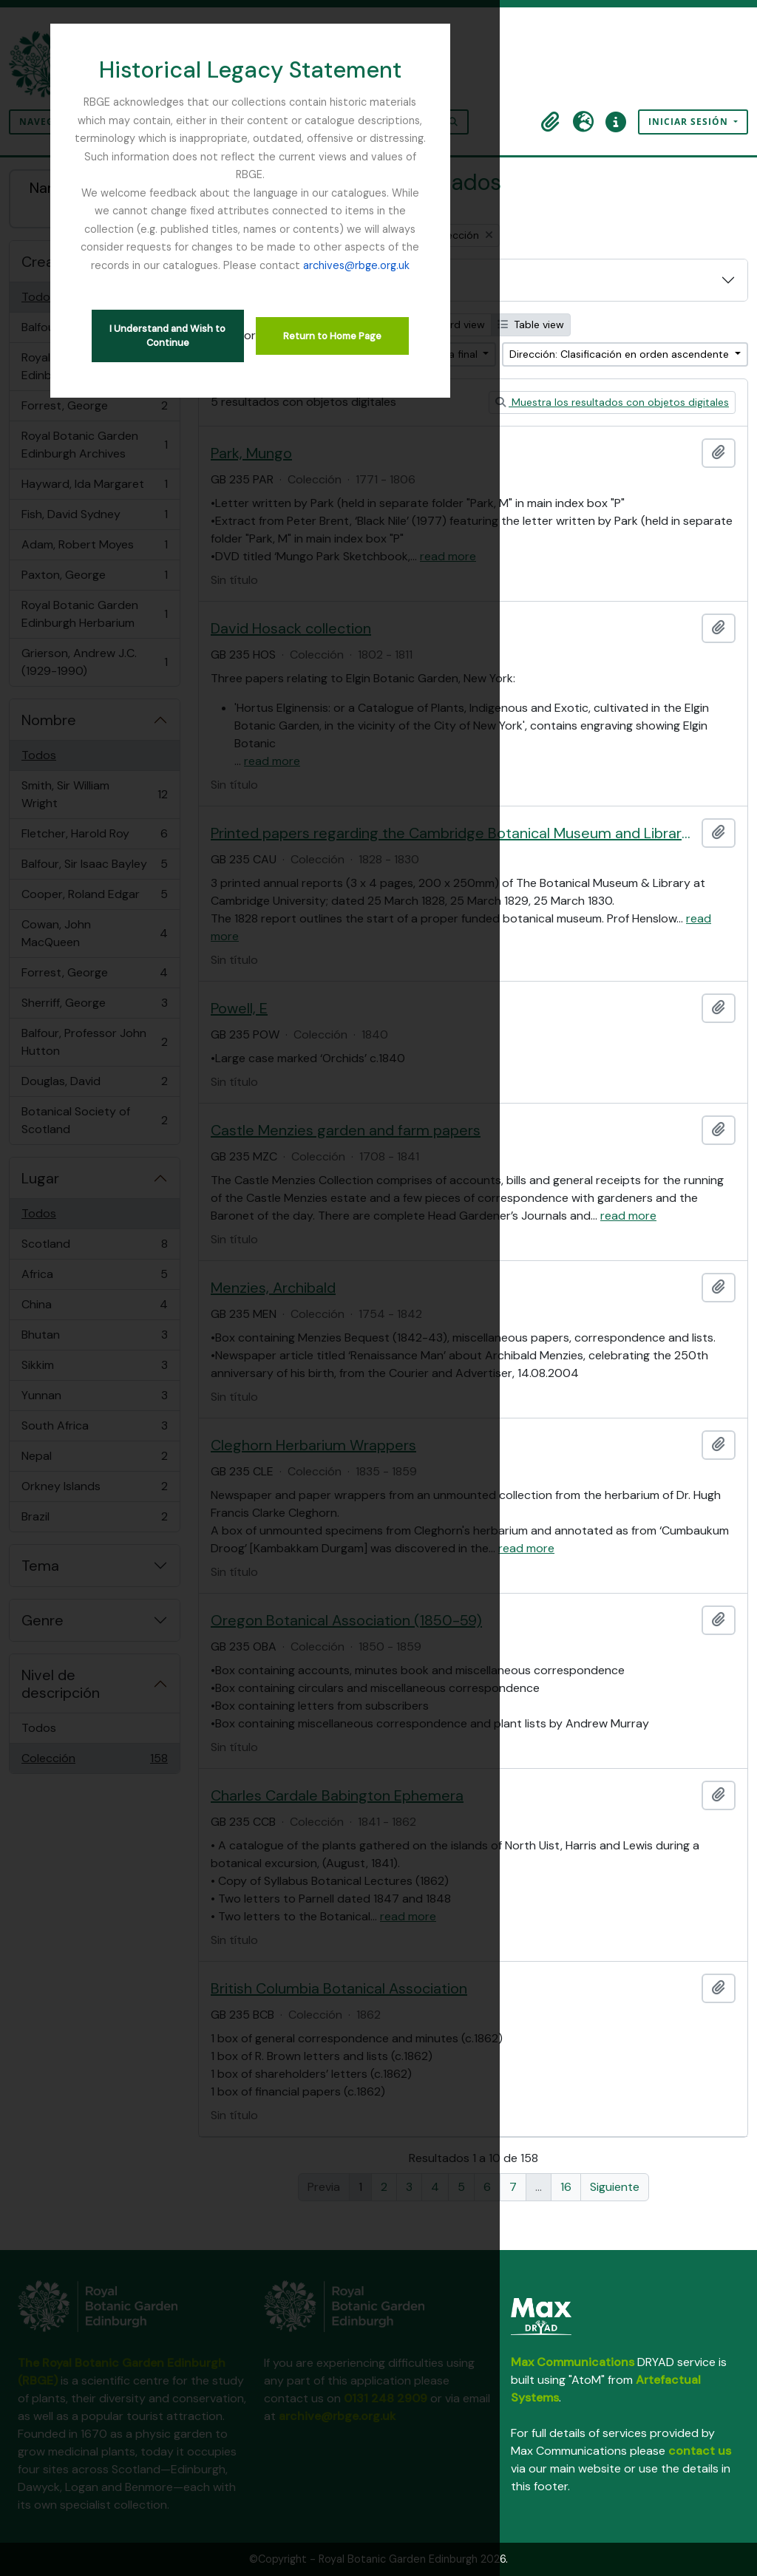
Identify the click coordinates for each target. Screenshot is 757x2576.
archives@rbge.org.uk (378, 210)
